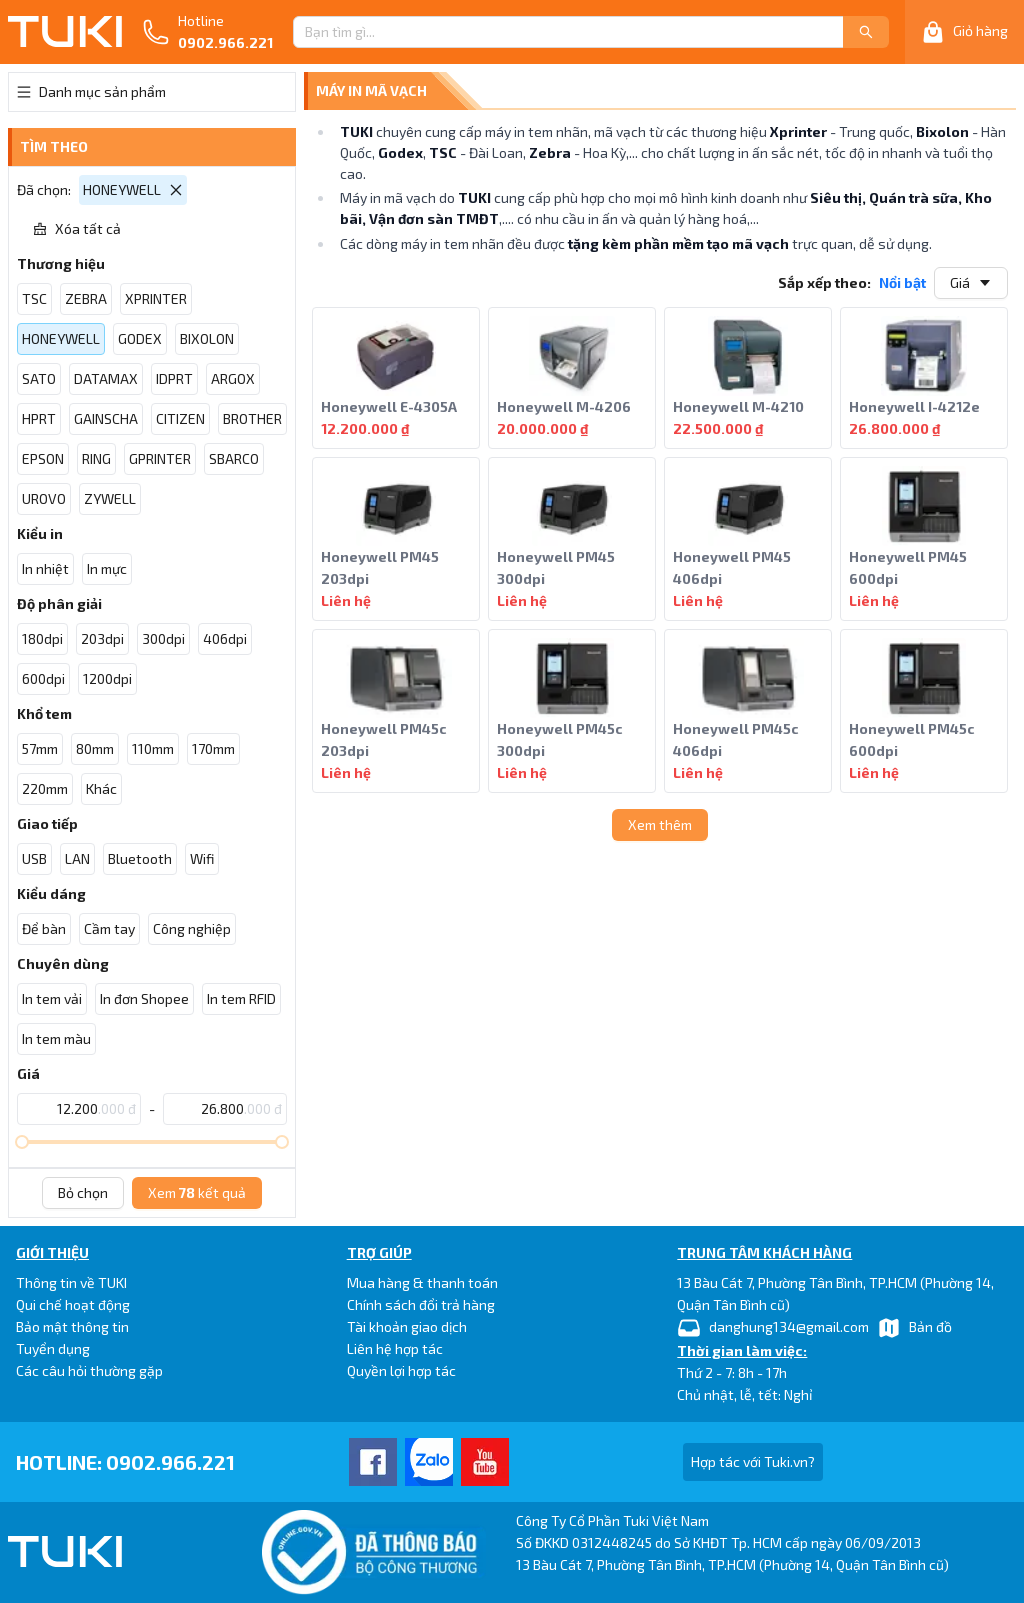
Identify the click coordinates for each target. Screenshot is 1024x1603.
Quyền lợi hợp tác (401, 1370)
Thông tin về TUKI (71, 1282)
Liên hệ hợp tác (395, 1348)
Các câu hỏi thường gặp (89, 1370)
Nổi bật (902, 282)
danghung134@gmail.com (773, 1328)
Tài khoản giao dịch (407, 1326)
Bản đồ (914, 1328)
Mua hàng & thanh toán (422, 1282)
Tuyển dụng (53, 1348)
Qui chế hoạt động (73, 1304)
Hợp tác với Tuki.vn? (753, 1461)
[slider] (22, 1142)
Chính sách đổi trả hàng (421, 1304)
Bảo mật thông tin (72, 1326)
